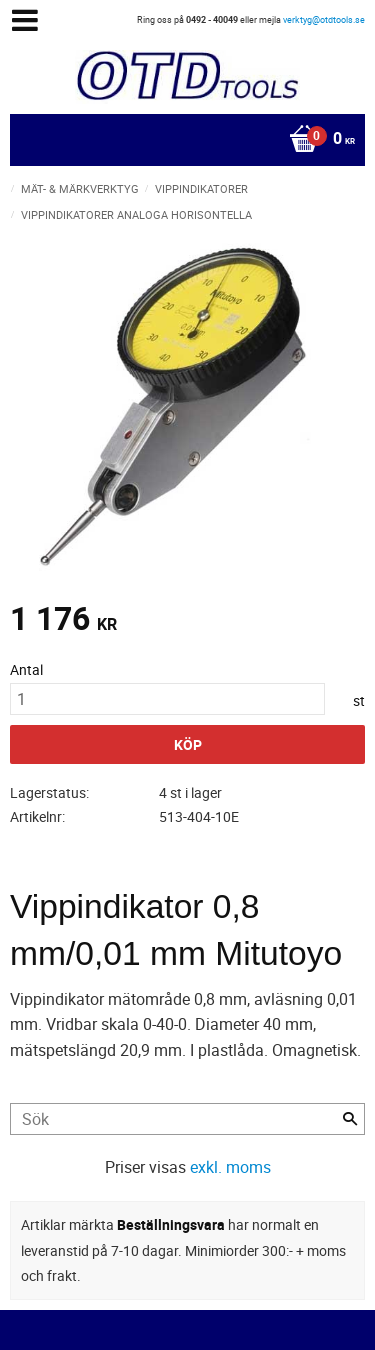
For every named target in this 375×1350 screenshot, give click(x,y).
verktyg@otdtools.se (324, 19)
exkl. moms (230, 1167)
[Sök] (350, 1119)
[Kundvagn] (182, 140)
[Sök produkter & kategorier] (187, 1119)
